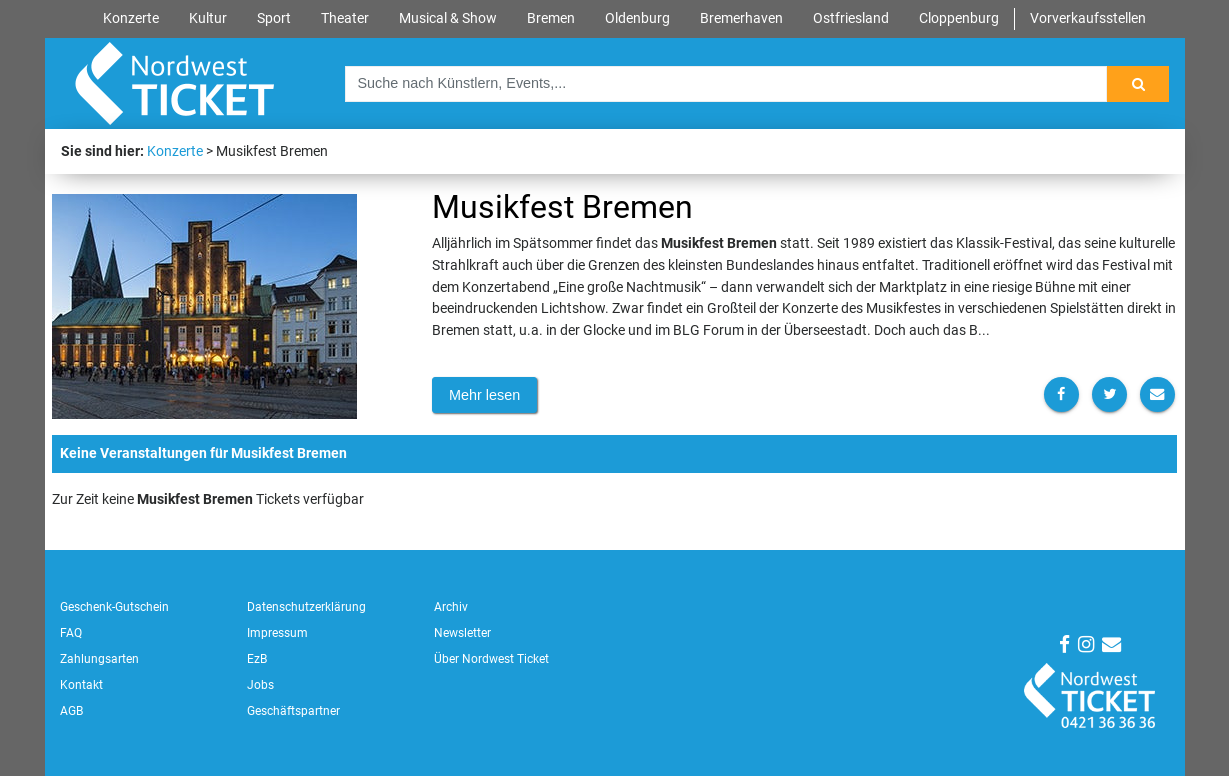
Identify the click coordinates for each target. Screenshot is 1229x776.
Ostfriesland (851, 18)
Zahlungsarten (99, 659)
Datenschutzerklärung (306, 607)
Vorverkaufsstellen (1088, 18)
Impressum (277, 633)
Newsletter (462, 633)
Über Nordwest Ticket (491, 659)
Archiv (451, 607)
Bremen (551, 18)
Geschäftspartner (293, 711)
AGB (71, 711)
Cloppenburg (959, 18)
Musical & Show (448, 18)
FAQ (71, 633)
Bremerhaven (741, 18)
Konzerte (131, 18)
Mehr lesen (484, 395)
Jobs (260, 685)
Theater (345, 18)
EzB (257, 659)
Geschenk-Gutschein (114, 607)
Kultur (208, 18)
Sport (274, 18)
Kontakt (81, 685)
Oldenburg (637, 18)
